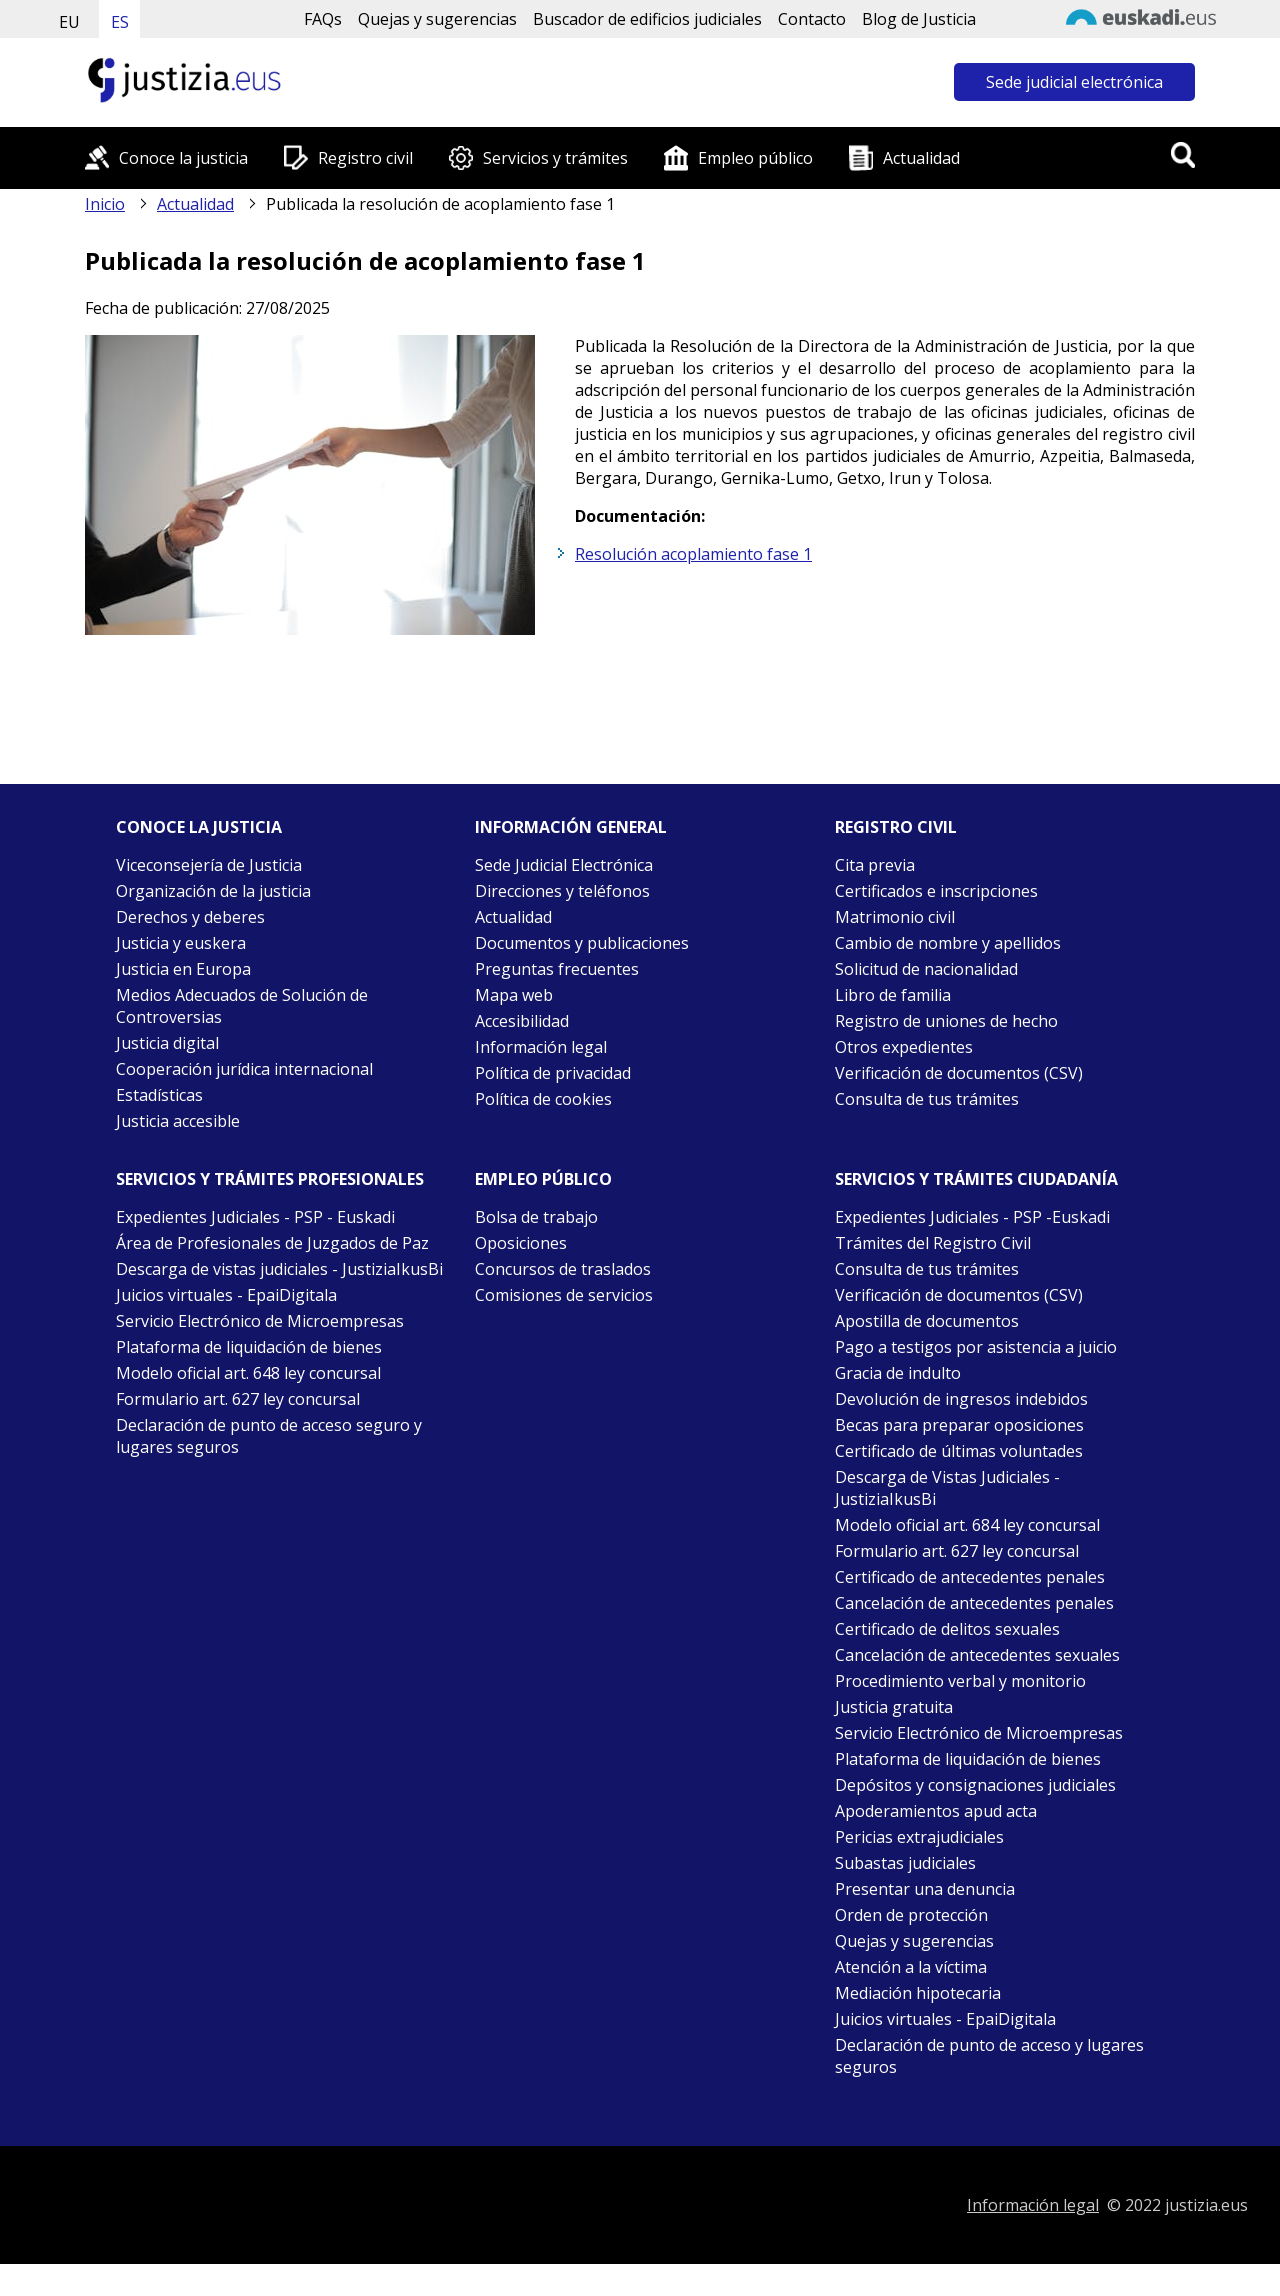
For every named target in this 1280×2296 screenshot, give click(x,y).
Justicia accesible (178, 1121)
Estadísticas (159, 1095)
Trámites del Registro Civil (933, 1243)
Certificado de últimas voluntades (959, 1451)
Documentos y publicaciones (582, 943)
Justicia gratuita (894, 1707)
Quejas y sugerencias (437, 19)
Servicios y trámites (555, 158)
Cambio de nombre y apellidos (948, 943)
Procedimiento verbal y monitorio (960, 1681)
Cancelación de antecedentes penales (974, 1603)
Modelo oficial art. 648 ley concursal (248, 1373)
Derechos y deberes (190, 917)
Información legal (541, 1047)
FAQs (323, 19)
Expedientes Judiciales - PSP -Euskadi (972, 1217)
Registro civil (365, 158)
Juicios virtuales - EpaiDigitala (226, 1295)
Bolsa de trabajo (536, 1217)
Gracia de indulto (898, 1373)
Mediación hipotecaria (918, 1993)
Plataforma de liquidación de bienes (249, 1347)
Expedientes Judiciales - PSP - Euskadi (255, 1217)
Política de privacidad (553, 1073)
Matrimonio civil (895, 917)
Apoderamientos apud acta (936, 1811)
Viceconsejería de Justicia (209, 865)
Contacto (812, 19)
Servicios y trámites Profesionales (270, 1179)
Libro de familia (893, 995)
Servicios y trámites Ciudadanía (976, 1179)
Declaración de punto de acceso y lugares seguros (989, 2056)
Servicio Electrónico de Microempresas (260, 1321)
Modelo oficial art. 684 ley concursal (967, 1525)
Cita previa (875, 865)
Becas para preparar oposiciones (959, 1425)
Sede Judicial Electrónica (564, 865)
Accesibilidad (522, 1021)
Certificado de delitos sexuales (947, 1629)
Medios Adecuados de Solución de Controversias (242, 1006)
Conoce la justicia (183, 158)
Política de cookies (543, 1099)
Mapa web (514, 995)
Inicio (105, 204)
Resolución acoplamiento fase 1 (693, 554)
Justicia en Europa (183, 969)
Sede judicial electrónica (1074, 82)
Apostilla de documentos (927, 1321)
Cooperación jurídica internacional (244, 1069)
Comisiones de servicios (564, 1295)
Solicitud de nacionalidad (926, 969)
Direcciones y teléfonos (562, 891)
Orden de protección (911, 1915)
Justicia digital (167, 1043)
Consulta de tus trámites (927, 1099)
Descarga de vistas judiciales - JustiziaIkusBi (279, 1269)
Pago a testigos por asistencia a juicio (976, 1347)
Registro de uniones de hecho (946, 1021)
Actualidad (921, 158)
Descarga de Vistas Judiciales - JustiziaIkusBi (947, 1488)
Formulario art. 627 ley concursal (238, 1399)
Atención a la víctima (911, 1967)
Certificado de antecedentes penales (970, 1577)
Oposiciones (521, 1243)
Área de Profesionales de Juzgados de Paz (272, 1243)
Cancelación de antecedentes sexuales (977, 1655)
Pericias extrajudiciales (919, 1837)
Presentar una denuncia (925, 1889)
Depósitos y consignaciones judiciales (975, 1785)
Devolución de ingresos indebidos (961, 1399)
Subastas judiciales (905, 1863)
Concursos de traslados (563, 1269)
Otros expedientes (904, 1047)
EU (69, 22)
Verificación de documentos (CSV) (959, 1073)
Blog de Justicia (919, 19)
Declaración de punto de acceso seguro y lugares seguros (269, 1436)
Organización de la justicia (213, 891)
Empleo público (755, 158)
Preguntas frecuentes (557, 969)
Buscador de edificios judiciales (647, 19)
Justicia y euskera (181, 943)
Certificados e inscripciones (936, 891)
